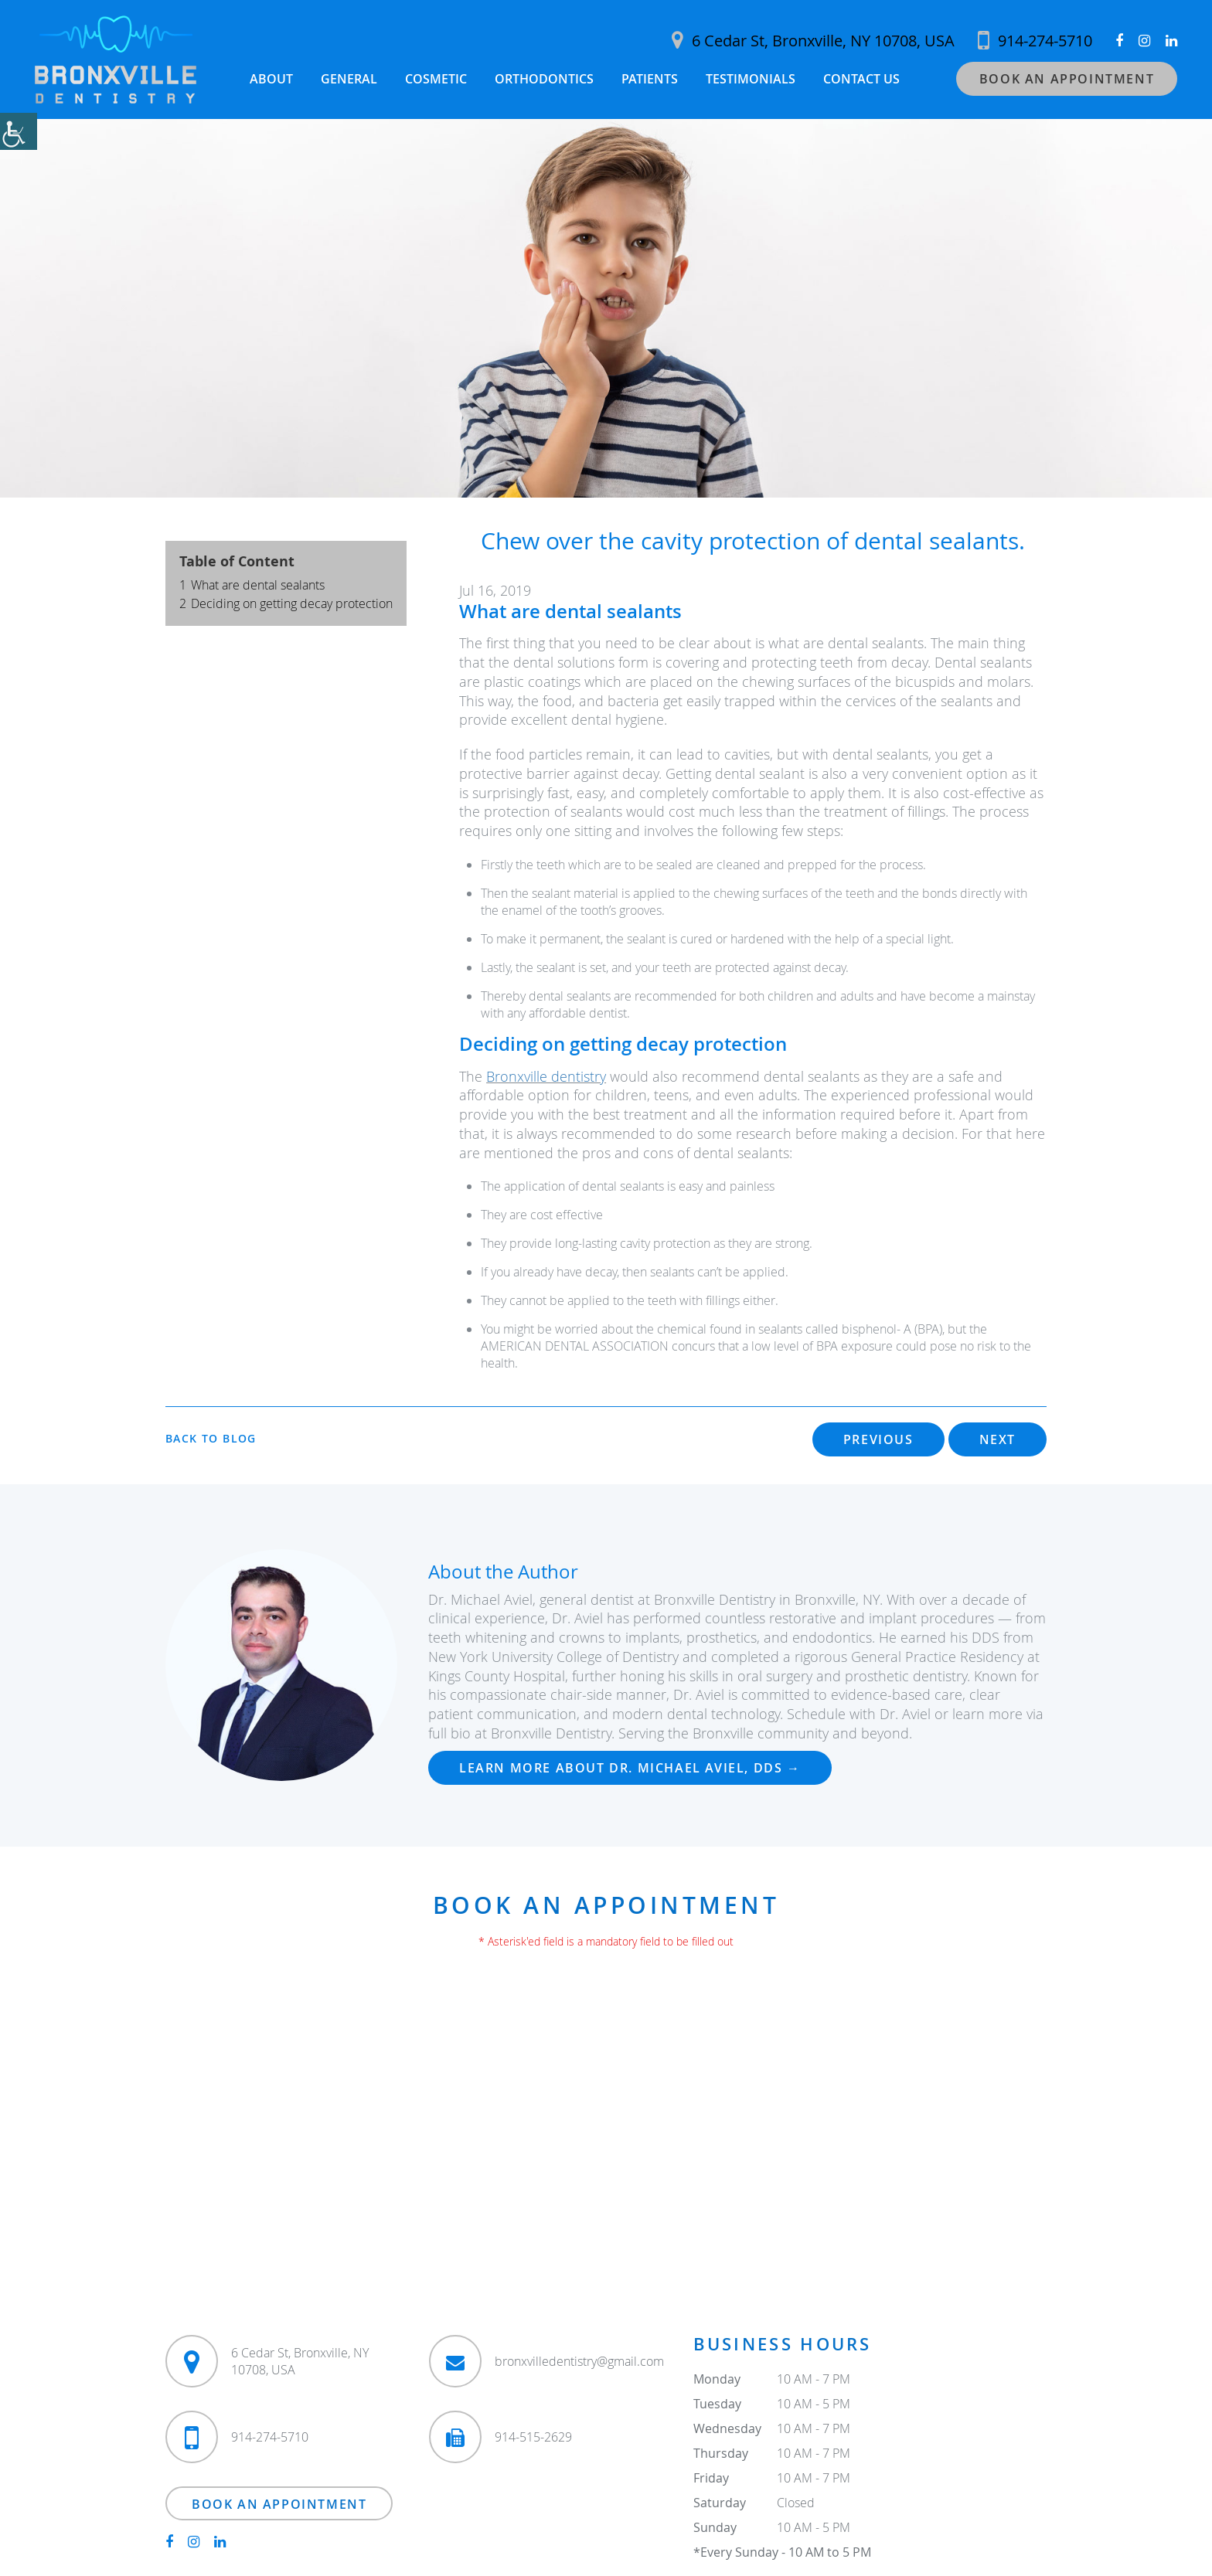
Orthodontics (544, 78)
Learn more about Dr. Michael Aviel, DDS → (630, 1767)
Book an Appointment (1066, 78)
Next (997, 1440)
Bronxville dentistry (546, 1076)
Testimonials (750, 78)
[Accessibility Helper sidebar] (18, 131)
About (271, 78)
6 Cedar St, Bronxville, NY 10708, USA (813, 40)
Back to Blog (211, 1439)
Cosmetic (436, 78)
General (349, 78)
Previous (878, 1440)
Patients (649, 78)
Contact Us (861, 78)
